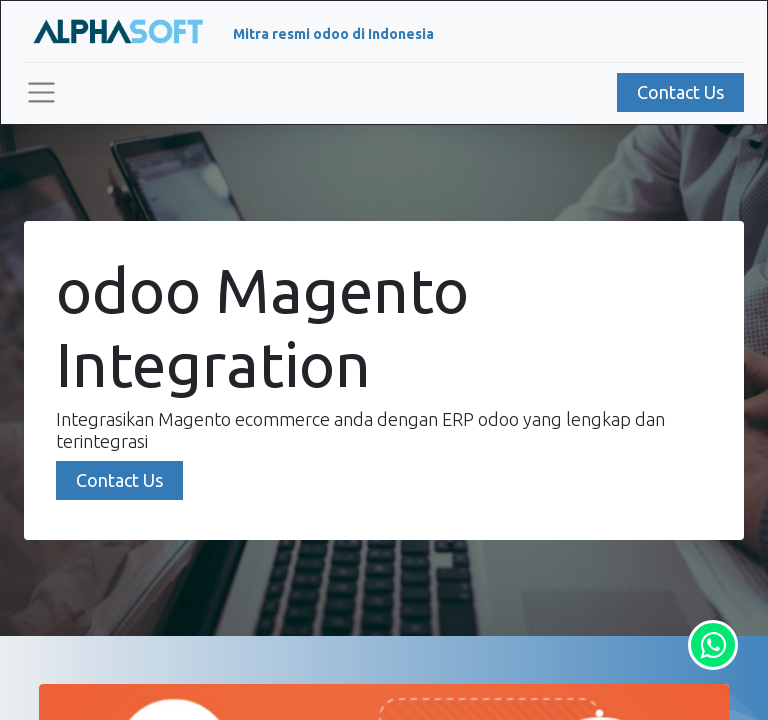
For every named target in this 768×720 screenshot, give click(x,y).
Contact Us (680, 92)
